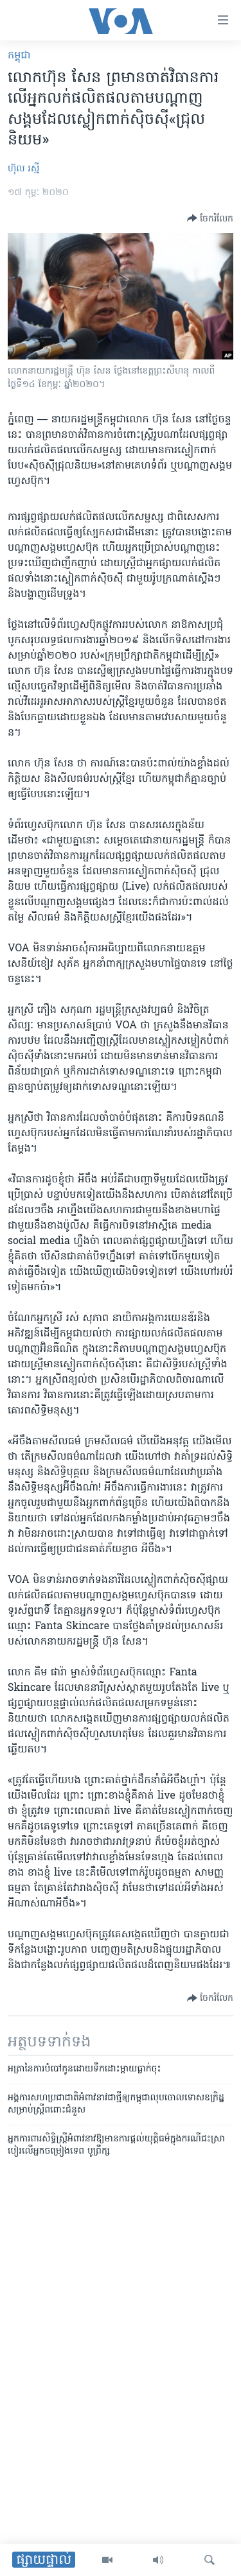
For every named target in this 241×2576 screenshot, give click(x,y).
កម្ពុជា (19, 56)
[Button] (210, 218)
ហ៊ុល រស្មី (23, 169)
